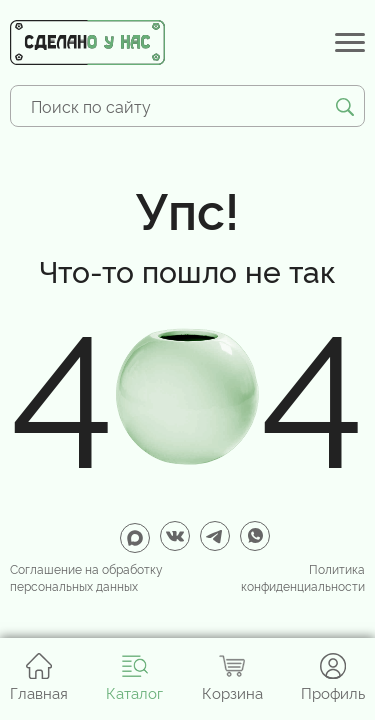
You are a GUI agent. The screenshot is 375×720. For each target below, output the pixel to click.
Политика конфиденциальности (303, 577)
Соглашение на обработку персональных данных (86, 577)
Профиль (333, 677)
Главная (39, 677)
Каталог (134, 677)
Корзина (232, 677)
